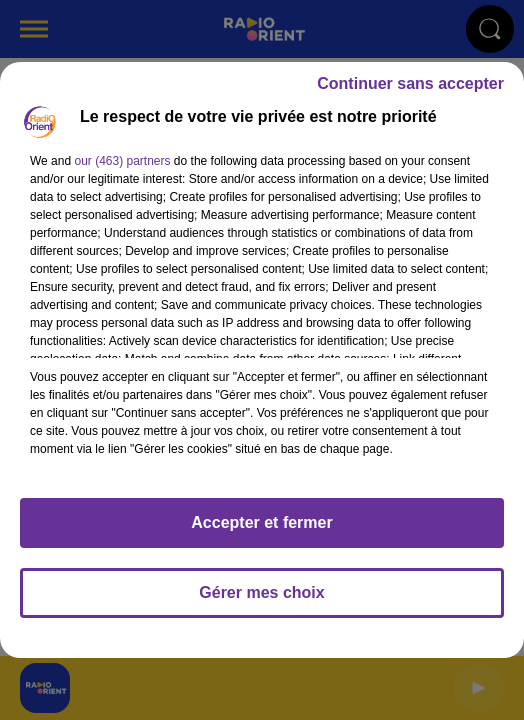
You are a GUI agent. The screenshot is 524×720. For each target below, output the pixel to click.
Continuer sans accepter (410, 83)
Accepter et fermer (261, 522)
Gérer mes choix (261, 592)
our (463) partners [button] (122, 161)
